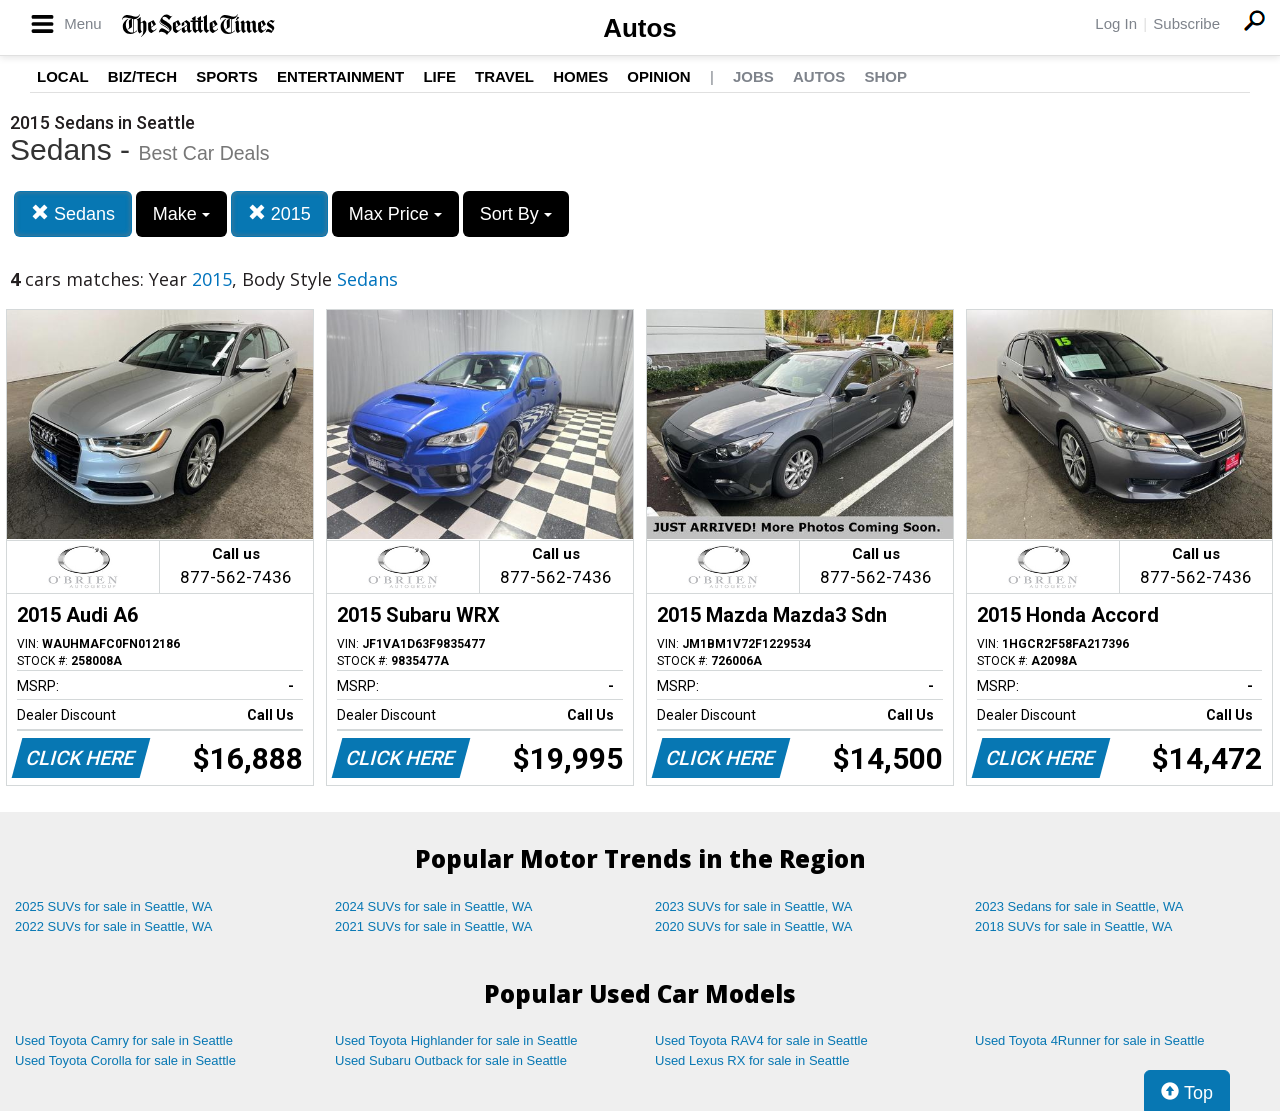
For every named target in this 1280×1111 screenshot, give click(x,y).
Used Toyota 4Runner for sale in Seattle (1090, 1040)
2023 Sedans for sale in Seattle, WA (1079, 906)
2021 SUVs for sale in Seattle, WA (434, 926)
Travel (504, 76)
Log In (1116, 23)
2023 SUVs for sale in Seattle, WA (754, 906)
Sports (227, 76)
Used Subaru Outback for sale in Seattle (451, 1060)
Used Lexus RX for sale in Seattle (752, 1060)
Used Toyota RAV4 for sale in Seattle (761, 1040)
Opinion (658, 76)
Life (439, 76)
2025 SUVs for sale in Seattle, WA (114, 906)
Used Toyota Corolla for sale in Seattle (125, 1060)
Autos (640, 28)
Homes (580, 76)
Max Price (395, 214)
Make (181, 214)
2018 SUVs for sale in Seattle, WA (1074, 926)
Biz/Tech (142, 76)
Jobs (753, 76)
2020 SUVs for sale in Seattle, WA (754, 926)
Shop (885, 76)
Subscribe (1186, 23)
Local (63, 76)
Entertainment (340, 76)
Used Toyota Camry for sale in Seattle (124, 1040)
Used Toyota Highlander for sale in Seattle (456, 1040)
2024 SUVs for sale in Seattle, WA (434, 906)
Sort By (516, 214)
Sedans (73, 213)
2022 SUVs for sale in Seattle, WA (114, 926)
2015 (279, 213)
